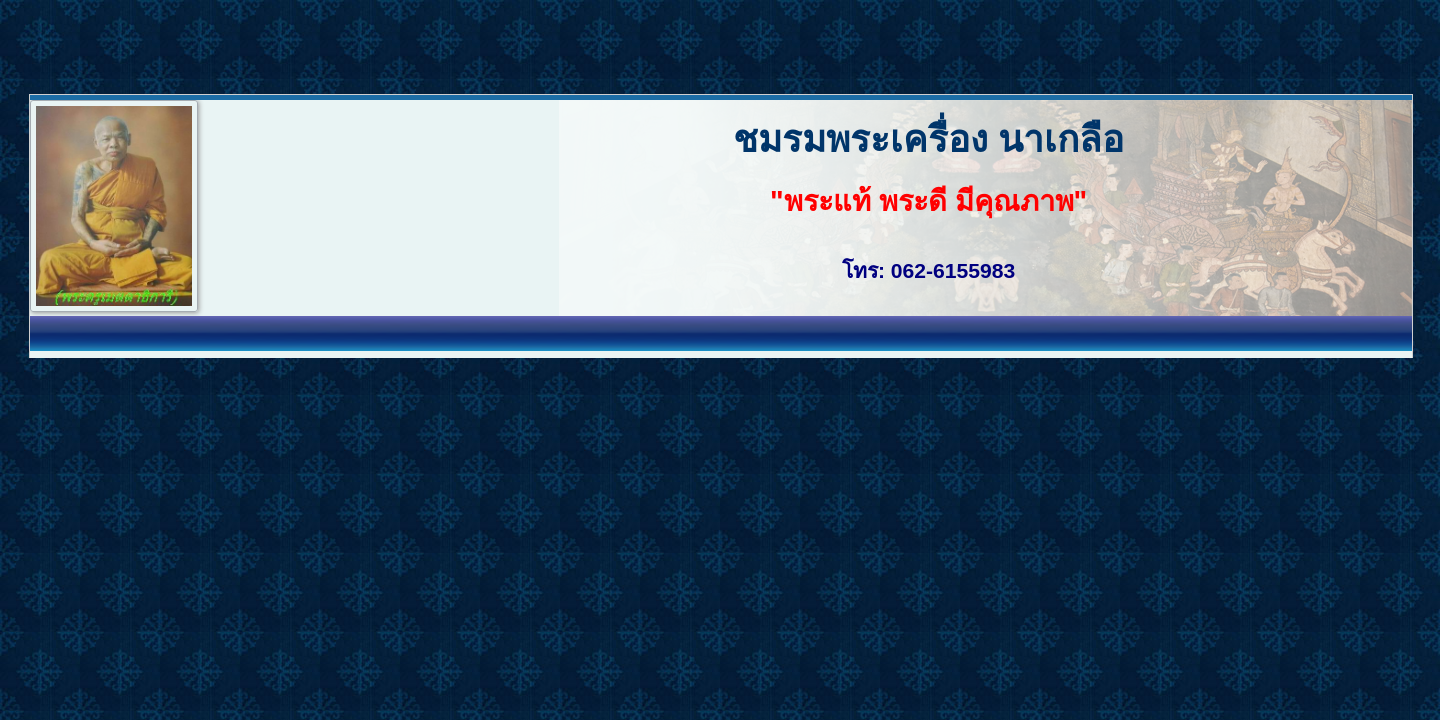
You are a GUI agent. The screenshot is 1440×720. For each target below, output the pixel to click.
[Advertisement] (364, 45)
